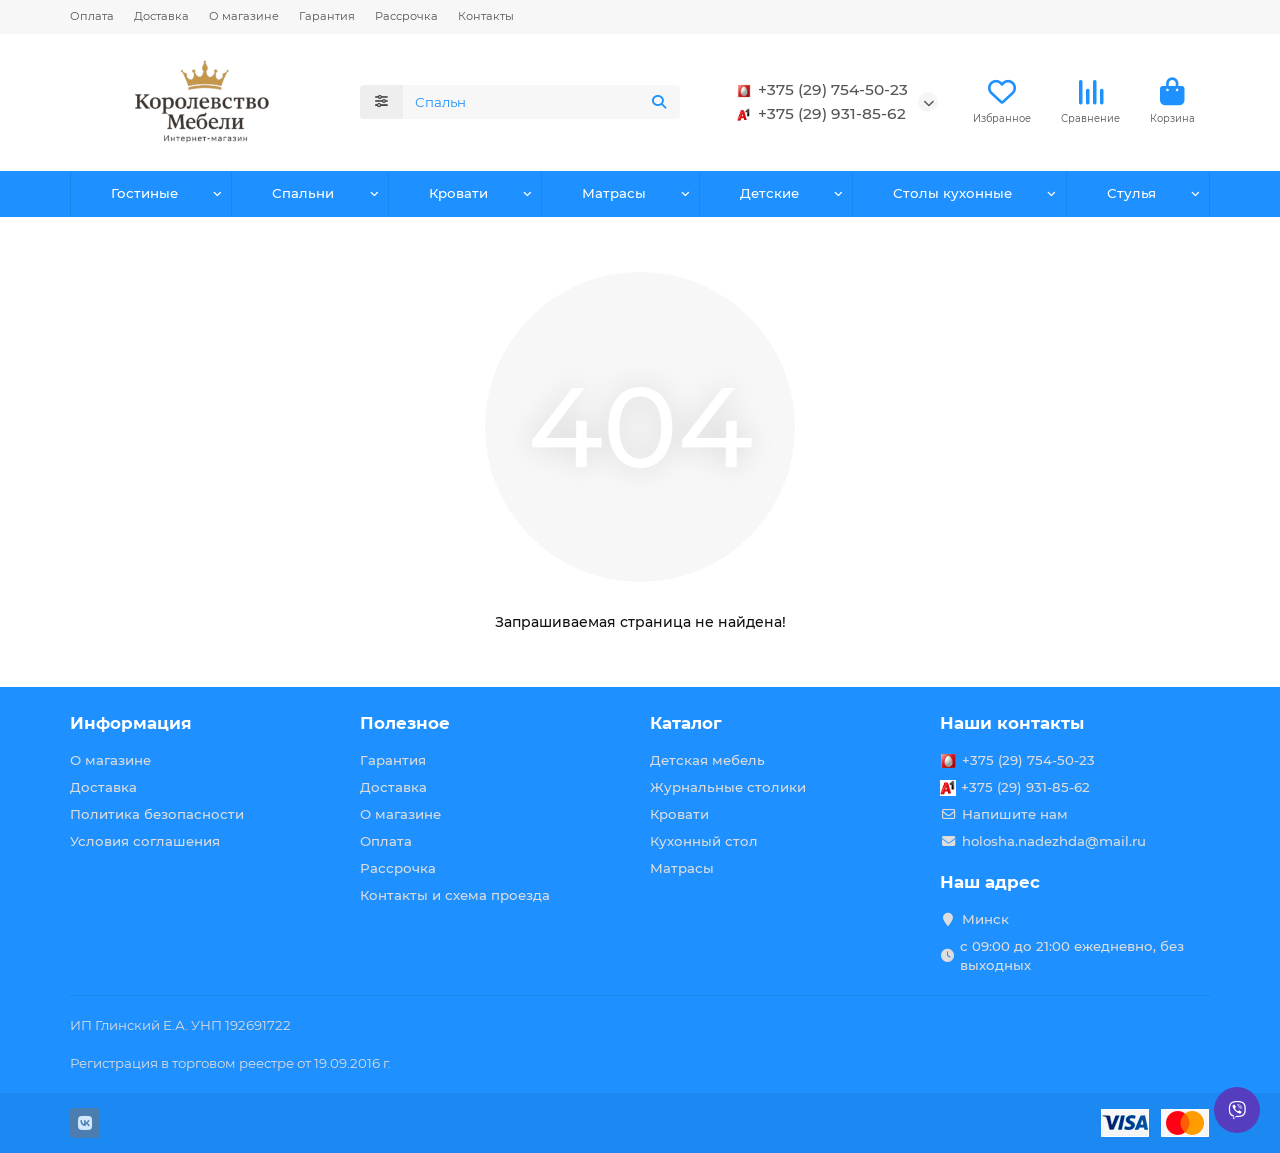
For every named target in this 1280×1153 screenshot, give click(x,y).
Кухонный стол (704, 841)
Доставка (161, 16)
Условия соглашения (145, 841)
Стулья (1131, 193)
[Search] (541, 102)
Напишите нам (1015, 814)
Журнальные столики (728, 787)
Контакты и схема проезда (455, 895)
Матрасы (614, 193)
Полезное (405, 723)
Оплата (92, 16)
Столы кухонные (952, 193)
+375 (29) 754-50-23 (819, 90)
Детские (769, 193)
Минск (985, 919)
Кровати (458, 193)
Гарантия (327, 16)
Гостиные (144, 193)
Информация (131, 723)
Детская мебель (707, 760)
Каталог (686, 723)
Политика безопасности (157, 814)
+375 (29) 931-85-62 (818, 114)
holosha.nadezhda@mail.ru (1054, 841)
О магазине (244, 16)
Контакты (486, 16)
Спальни (303, 193)
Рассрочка (406, 16)
